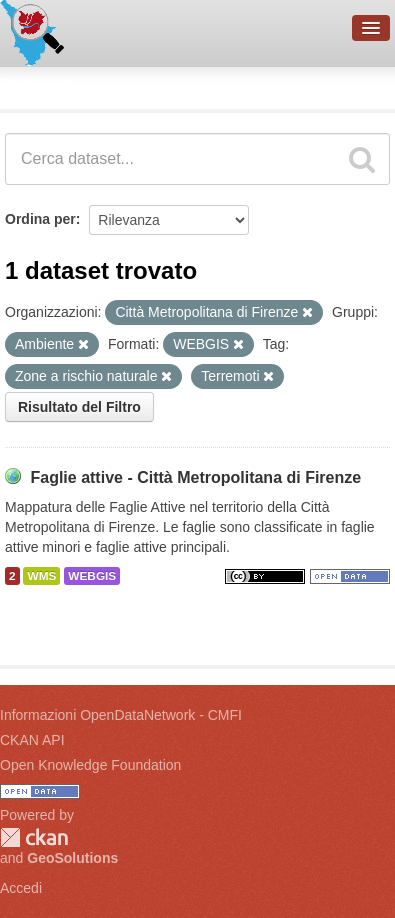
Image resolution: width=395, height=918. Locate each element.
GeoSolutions (72, 858)
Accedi (21, 888)
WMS (41, 576)
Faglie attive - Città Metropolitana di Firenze (195, 477)
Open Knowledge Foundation (90, 765)
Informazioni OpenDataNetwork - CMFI (121, 715)
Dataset (36, 85)
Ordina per (40, 219)
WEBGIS (92, 576)
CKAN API (32, 740)
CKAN (34, 837)
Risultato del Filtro (79, 407)
